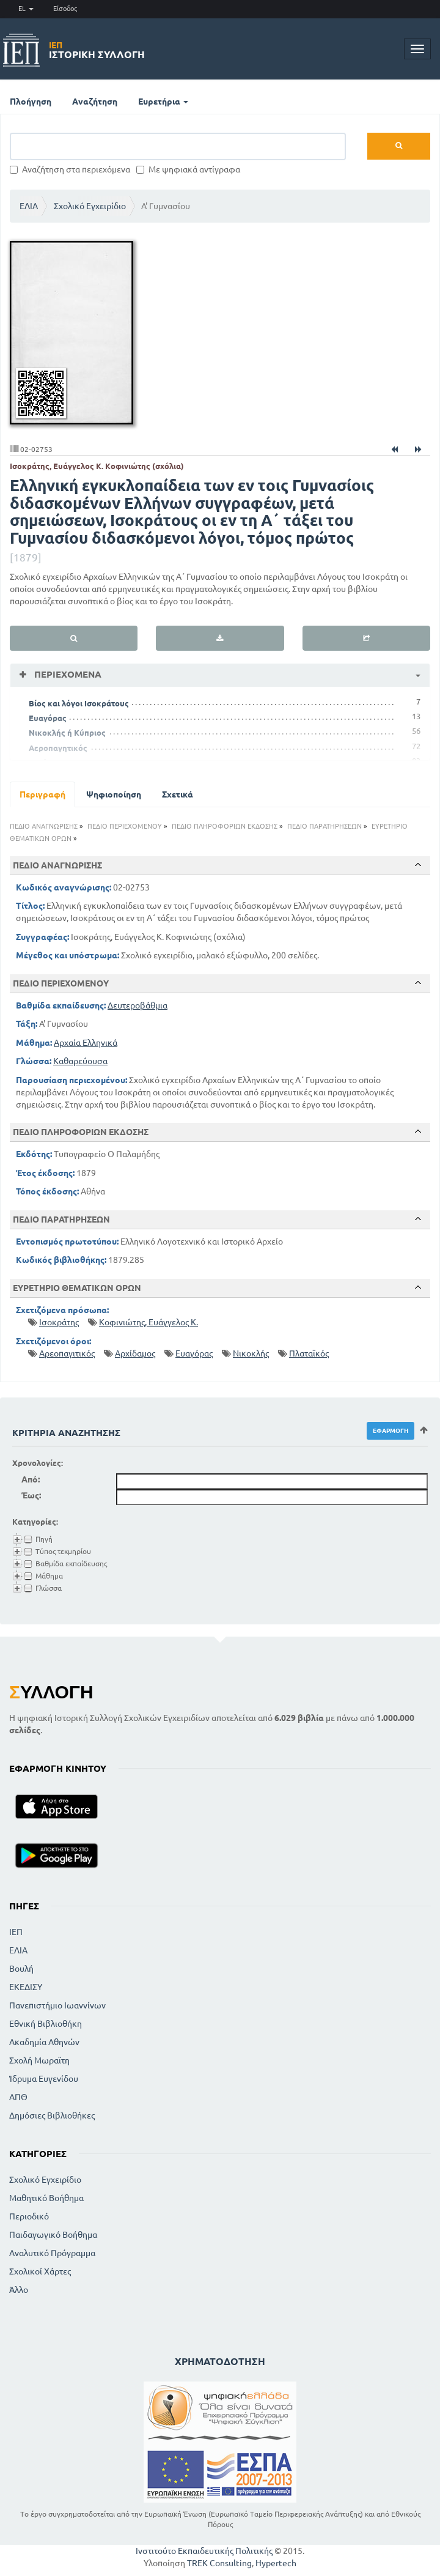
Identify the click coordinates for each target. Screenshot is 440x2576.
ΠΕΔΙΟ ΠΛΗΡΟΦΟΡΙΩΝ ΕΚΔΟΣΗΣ (224, 826)
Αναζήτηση (94, 101)
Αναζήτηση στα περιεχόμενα (70, 169)
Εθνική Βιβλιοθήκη (45, 2024)
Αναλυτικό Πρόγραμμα (52, 2253)
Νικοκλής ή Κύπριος (67, 732)
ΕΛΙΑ (29, 206)
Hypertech (275, 2563)
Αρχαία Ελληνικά (85, 1043)
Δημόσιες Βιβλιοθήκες (52, 2115)
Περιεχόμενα (66, 674)
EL (26, 8)
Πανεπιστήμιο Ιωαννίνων (57, 2005)
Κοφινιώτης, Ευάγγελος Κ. (148, 1322)
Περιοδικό (29, 2216)
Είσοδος (65, 8)
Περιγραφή (42, 794)
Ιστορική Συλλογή (97, 50)
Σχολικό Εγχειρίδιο (90, 206)
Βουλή (21, 1969)
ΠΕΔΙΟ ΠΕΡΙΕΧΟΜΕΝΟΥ (124, 826)
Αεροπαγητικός (58, 748)
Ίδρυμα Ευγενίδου (43, 2079)
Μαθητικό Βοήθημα (46, 2198)
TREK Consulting (219, 2563)
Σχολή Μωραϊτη (39, 2060)
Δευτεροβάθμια (137, 1005)
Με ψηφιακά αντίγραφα (188, 169)
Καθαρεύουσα (80, 1061)
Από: (30, 1479)
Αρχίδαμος (135, 1353)
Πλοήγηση (30, 101)
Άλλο (18, 2290)
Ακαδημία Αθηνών (44, 2042)
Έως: (31, 1495)
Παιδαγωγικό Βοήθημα (53, 2235)
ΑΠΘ (18, 2097)
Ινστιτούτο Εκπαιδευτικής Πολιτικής (204, 2551)
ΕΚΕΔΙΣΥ (25, 1987)
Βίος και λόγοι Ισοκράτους (79, 703)
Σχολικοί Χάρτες (40, 2271)
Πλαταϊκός (309, 1353)
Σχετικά (177, 794)
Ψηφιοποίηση (113, 794)
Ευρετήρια (163, 101)
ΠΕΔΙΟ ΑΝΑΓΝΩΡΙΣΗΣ (44, 826)
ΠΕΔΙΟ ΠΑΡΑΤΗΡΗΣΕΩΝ (324, 826)
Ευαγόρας (48, 718)
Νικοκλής (251, 1353)
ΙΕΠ (16, 1932)
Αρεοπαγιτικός (67, 1353)
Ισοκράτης (59, 1322)
